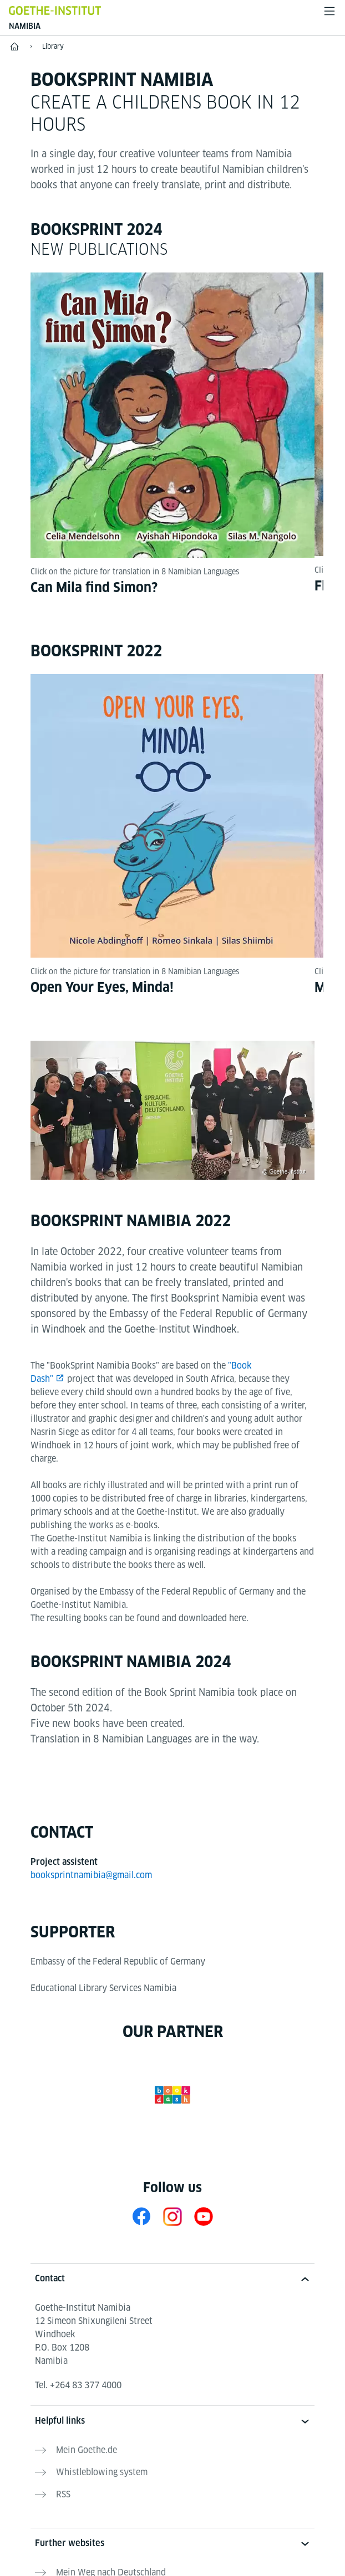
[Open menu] (329, 11)
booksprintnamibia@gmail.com (91, 1877)
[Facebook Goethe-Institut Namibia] (141, 2218)
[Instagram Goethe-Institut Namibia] (172, 2218)
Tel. (78, 2387)
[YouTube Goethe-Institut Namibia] (203, 2218)
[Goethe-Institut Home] (55, 10)
